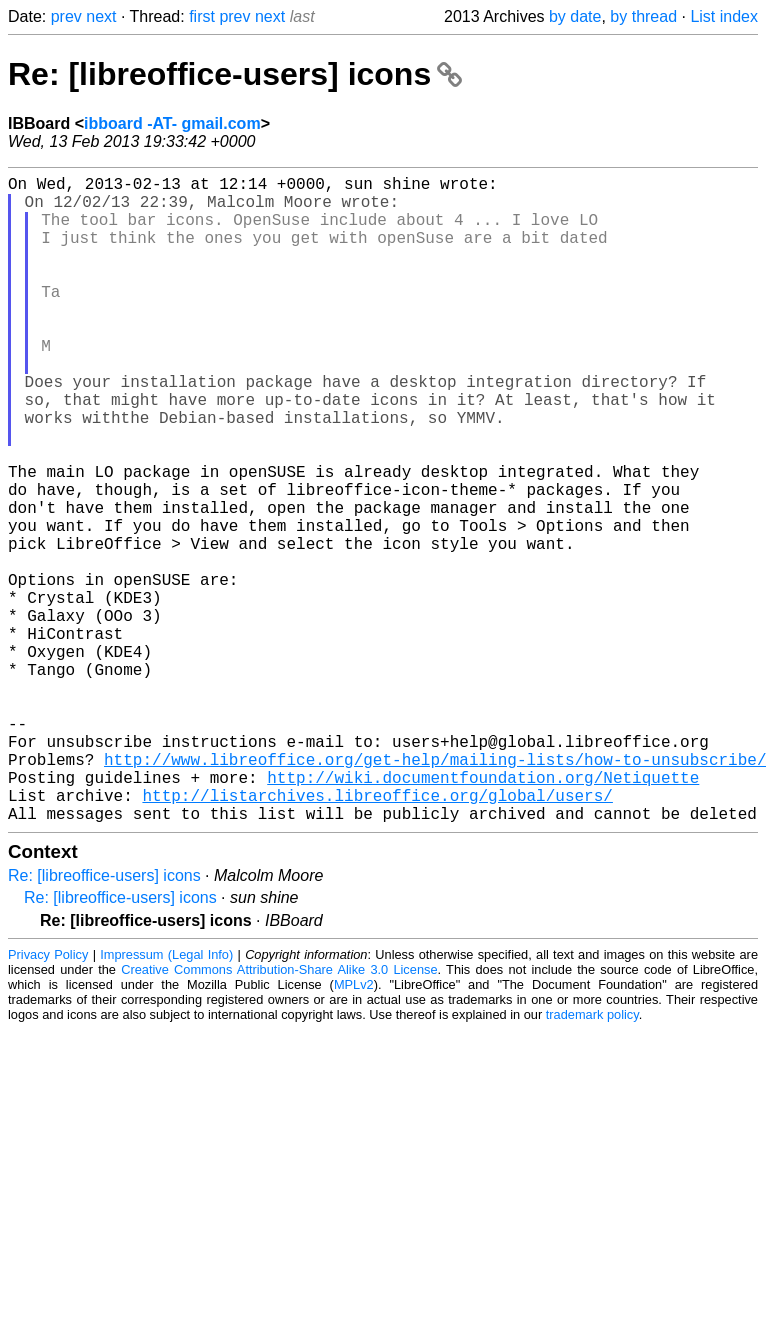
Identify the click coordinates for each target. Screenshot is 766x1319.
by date (575, 16)
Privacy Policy (48, 1098)
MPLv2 (354, 1128)
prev (66, 16)
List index (724, 16)
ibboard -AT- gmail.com (172, 123)
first (202, 16)
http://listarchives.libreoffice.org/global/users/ (377, 935)
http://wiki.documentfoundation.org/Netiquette (483, 913)
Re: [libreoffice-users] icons (235, 74)
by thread (643, 16)
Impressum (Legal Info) (166, 1098)
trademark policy (592, 1158)
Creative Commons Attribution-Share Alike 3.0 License (279, 1113)
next (101, 16)
